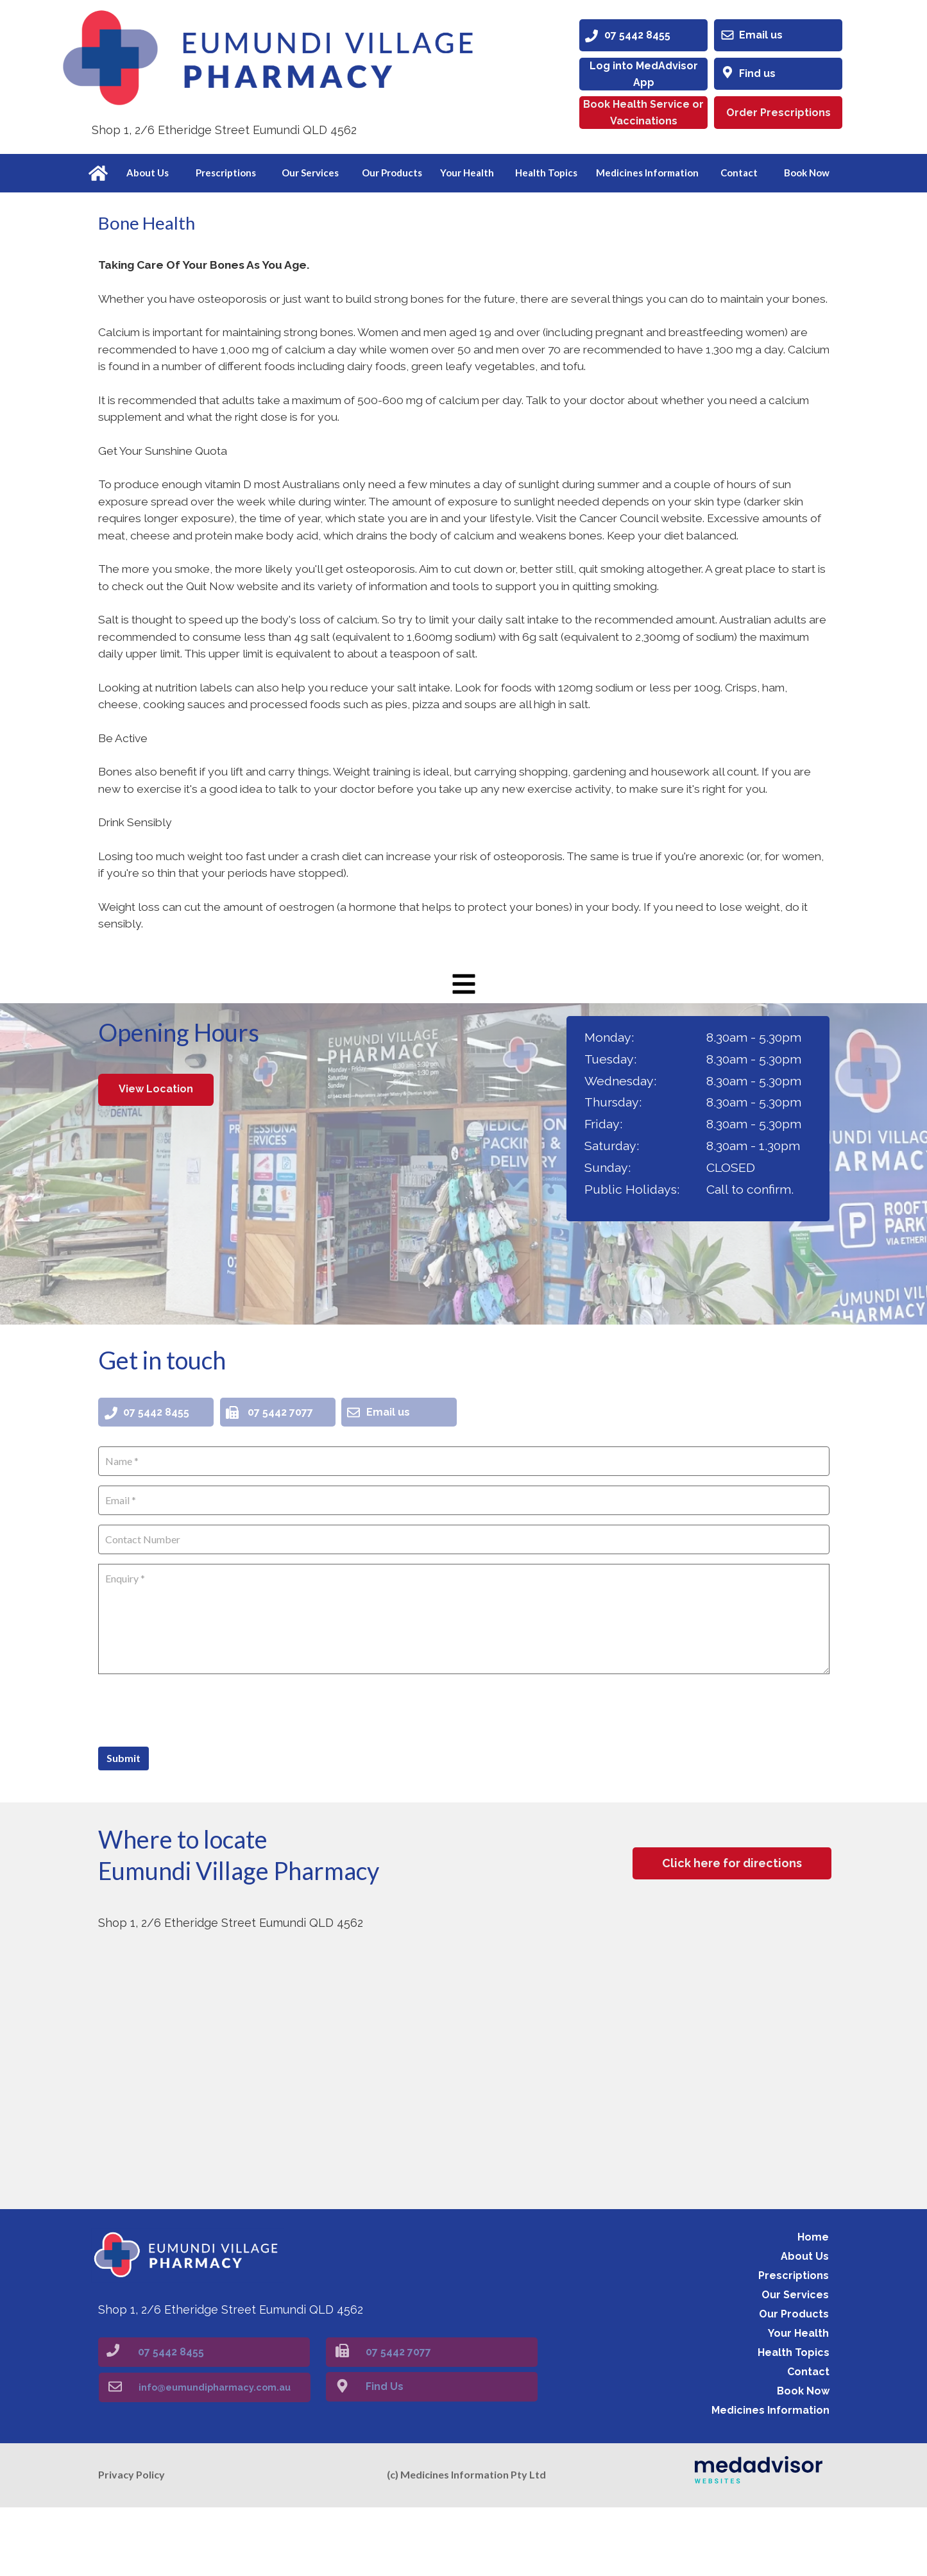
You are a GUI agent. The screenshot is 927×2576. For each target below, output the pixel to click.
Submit (123, 1826)
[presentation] (195, 1777)
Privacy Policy (131, 2544)
